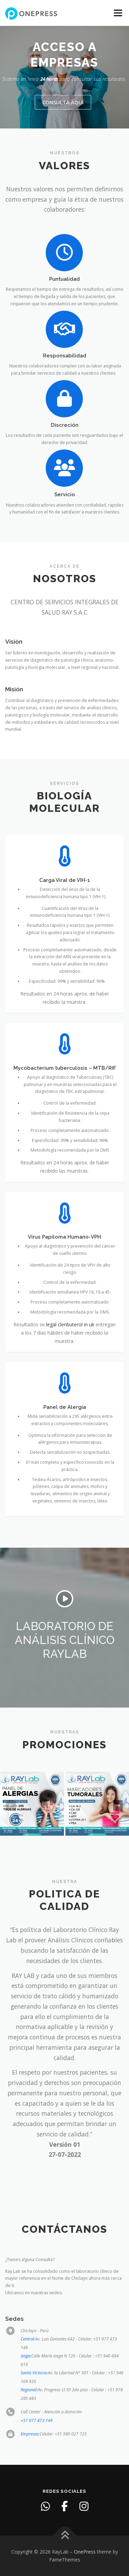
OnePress (85, 2551)
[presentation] (11, 1805)
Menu (117, 13)
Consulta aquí (63, 102)
